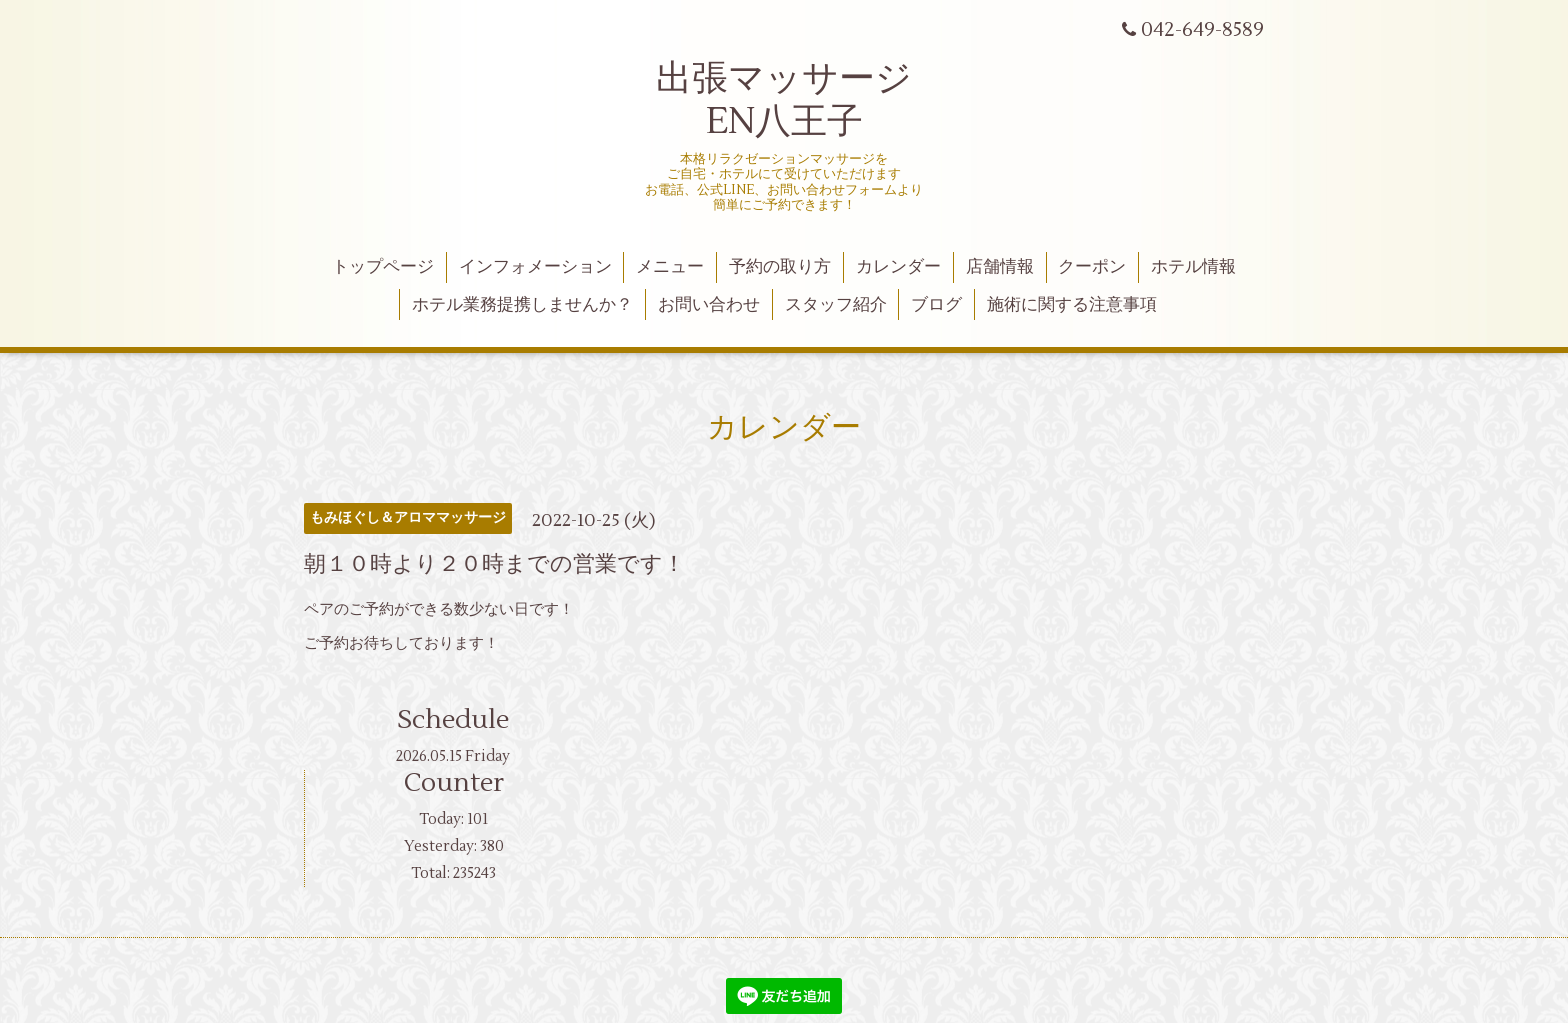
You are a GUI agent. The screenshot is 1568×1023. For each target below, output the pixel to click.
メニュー (670, 267)
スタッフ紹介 (836, 305)
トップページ (383, 267)
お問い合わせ (709, 305)
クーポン (1092, 267)
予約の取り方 (780, 267)
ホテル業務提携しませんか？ (522, 305)
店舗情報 (1000, 267)
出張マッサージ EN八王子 (784, 100)
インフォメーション (535, 267)
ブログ (936, 305)
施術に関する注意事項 (1072, 305)
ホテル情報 (1193, 267)
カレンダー (898, 267)
